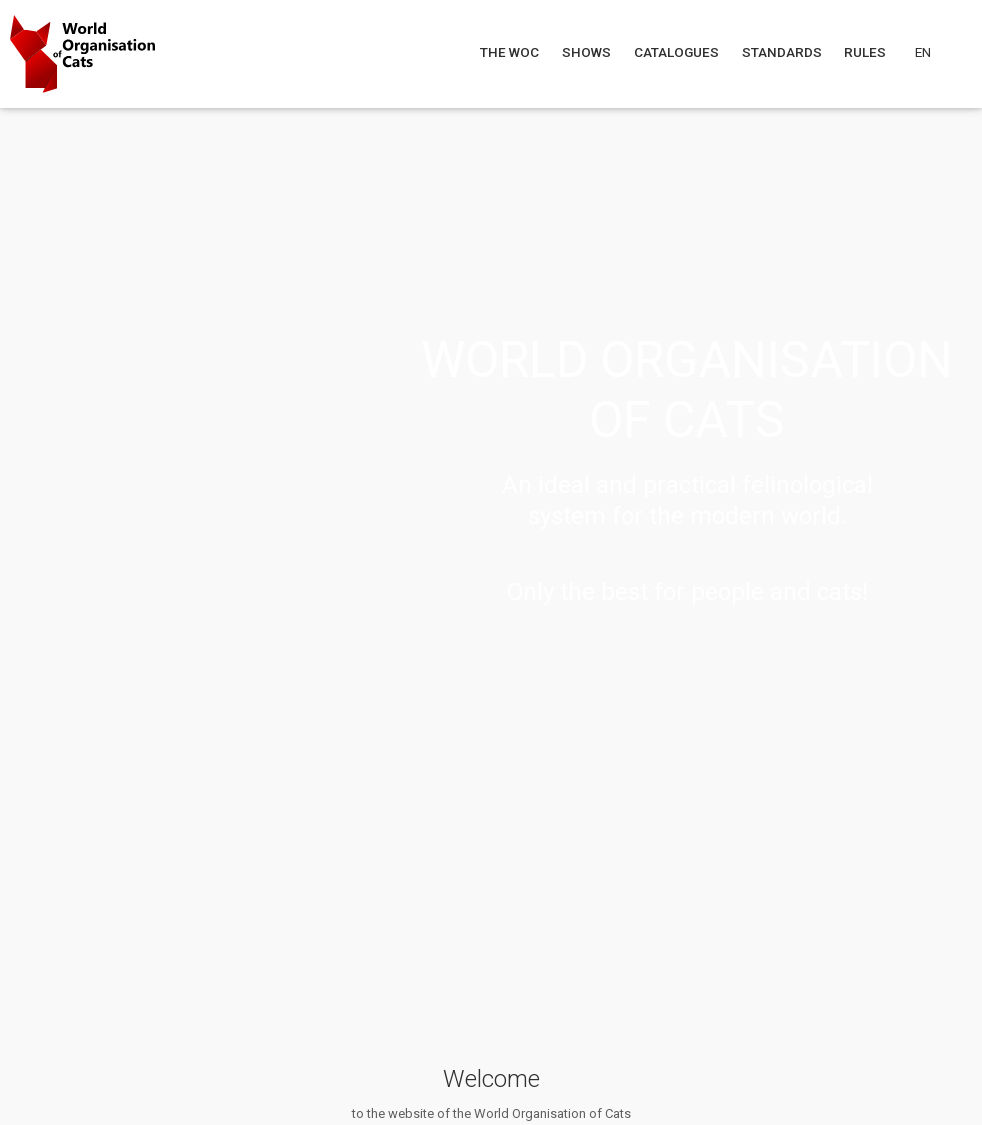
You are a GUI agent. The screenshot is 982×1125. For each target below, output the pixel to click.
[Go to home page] (82, 54)
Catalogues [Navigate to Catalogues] (678, 52)
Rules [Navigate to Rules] (866, 52)
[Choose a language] (934, 52)
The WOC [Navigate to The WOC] (511, 52)
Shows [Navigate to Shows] (586, 52)
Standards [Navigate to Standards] (783, 52)
